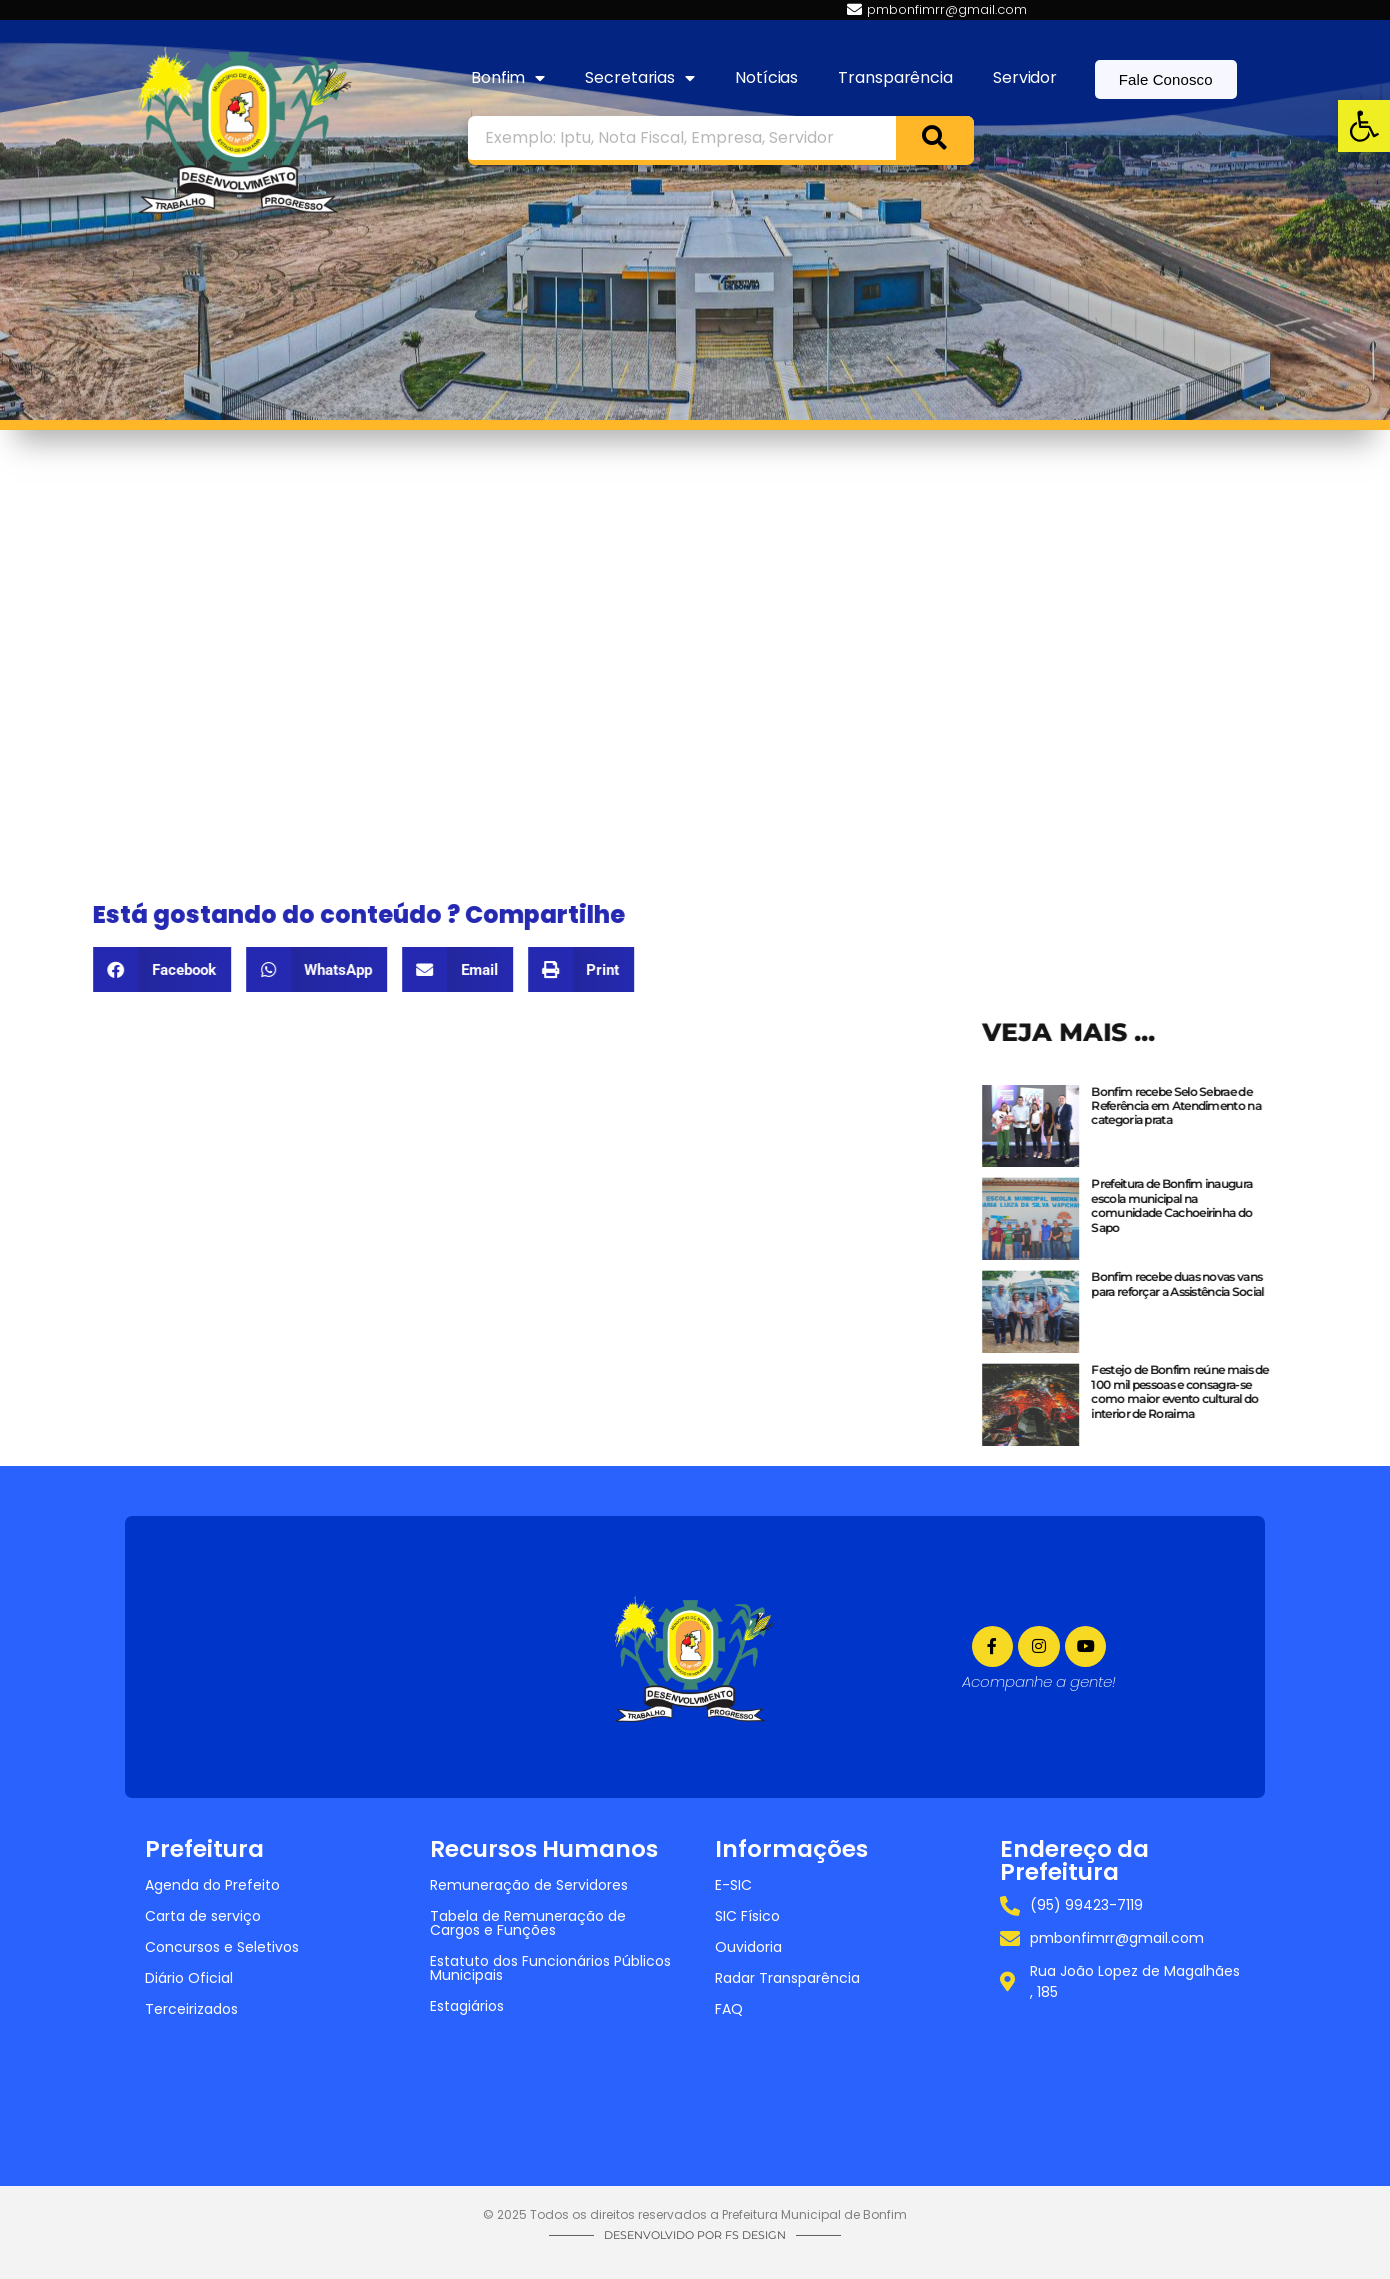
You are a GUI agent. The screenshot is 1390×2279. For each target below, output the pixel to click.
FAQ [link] (729, 2009)
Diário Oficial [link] (189, 1978)
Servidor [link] (1025, 77)
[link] (1364, 126)
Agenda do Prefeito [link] (212, 1885)
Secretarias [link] (640, 78)
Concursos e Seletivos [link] (222, 1947)
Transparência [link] (895, 77)
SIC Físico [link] (747, 1916)
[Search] (935, 138)
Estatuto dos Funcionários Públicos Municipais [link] (550, 1968)
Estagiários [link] (467, 2006)
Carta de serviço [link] (203, 1916)
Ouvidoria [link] (748, 1947)
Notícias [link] (766, 77)
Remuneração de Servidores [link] (529, 1885)
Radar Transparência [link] (787, 1978)
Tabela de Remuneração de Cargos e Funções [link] (528, 1923)
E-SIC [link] (733, 1885)
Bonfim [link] (508, 78)
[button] (113, 969)
